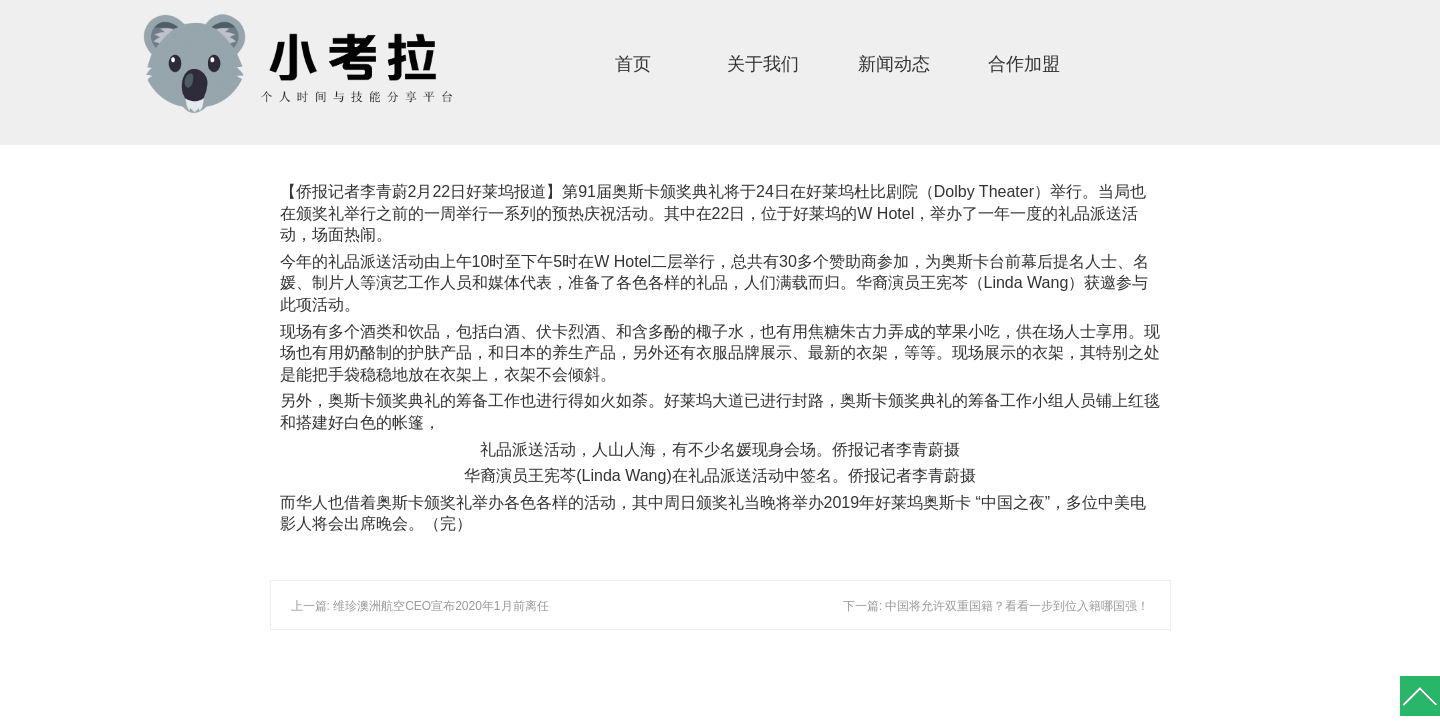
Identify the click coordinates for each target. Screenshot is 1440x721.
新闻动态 (894, 64)
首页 (633, 64)
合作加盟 (1024, 64)
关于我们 (763, 64)
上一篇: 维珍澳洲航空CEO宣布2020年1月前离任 (420, 606)
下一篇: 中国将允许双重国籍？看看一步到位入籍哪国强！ (996, 606)
